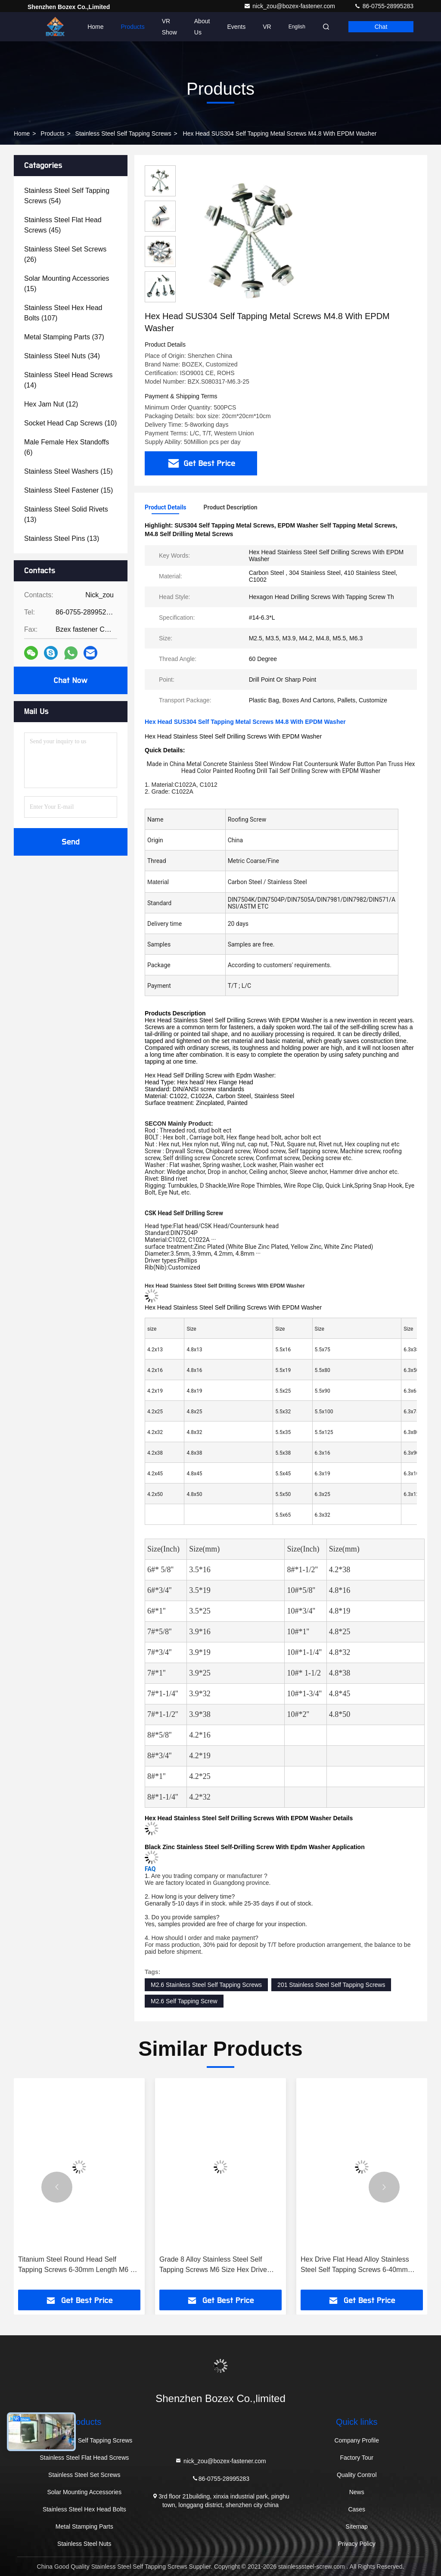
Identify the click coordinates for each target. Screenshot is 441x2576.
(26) (65, 254)
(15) (66, 283)
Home (95, 26)
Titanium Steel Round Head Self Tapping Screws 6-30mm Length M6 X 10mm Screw (76, 2265)
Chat (381, 26)
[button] (56, 2187)
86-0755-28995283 (383, 6)
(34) (62, 356)
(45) (63, 225)
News (356, 2492)
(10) (70, 423)
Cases (356, 2509)
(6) (66, 447)
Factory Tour (356, 2457)
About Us (202, 27)
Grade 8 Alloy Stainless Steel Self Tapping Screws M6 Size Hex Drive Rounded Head (213, 2265)
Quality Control (357, 2474)
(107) (63, 313)
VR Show (169, 27)
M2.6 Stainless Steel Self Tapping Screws (206, 1984)
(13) (66, 514)
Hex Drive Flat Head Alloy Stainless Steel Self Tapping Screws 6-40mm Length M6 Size (355, 2265)
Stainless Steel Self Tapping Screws (123, 133)
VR (267, 26)
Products (133, 26)
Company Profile (356, 2440)
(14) (68, 380)
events (236, 26)
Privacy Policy (357, 2543)
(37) (64, 337)
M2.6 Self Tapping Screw (184, 2001)
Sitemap (357, 2526)
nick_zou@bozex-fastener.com (290, 6)
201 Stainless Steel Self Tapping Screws (331, 1984)
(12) (51, 404)
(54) (66, 196)
